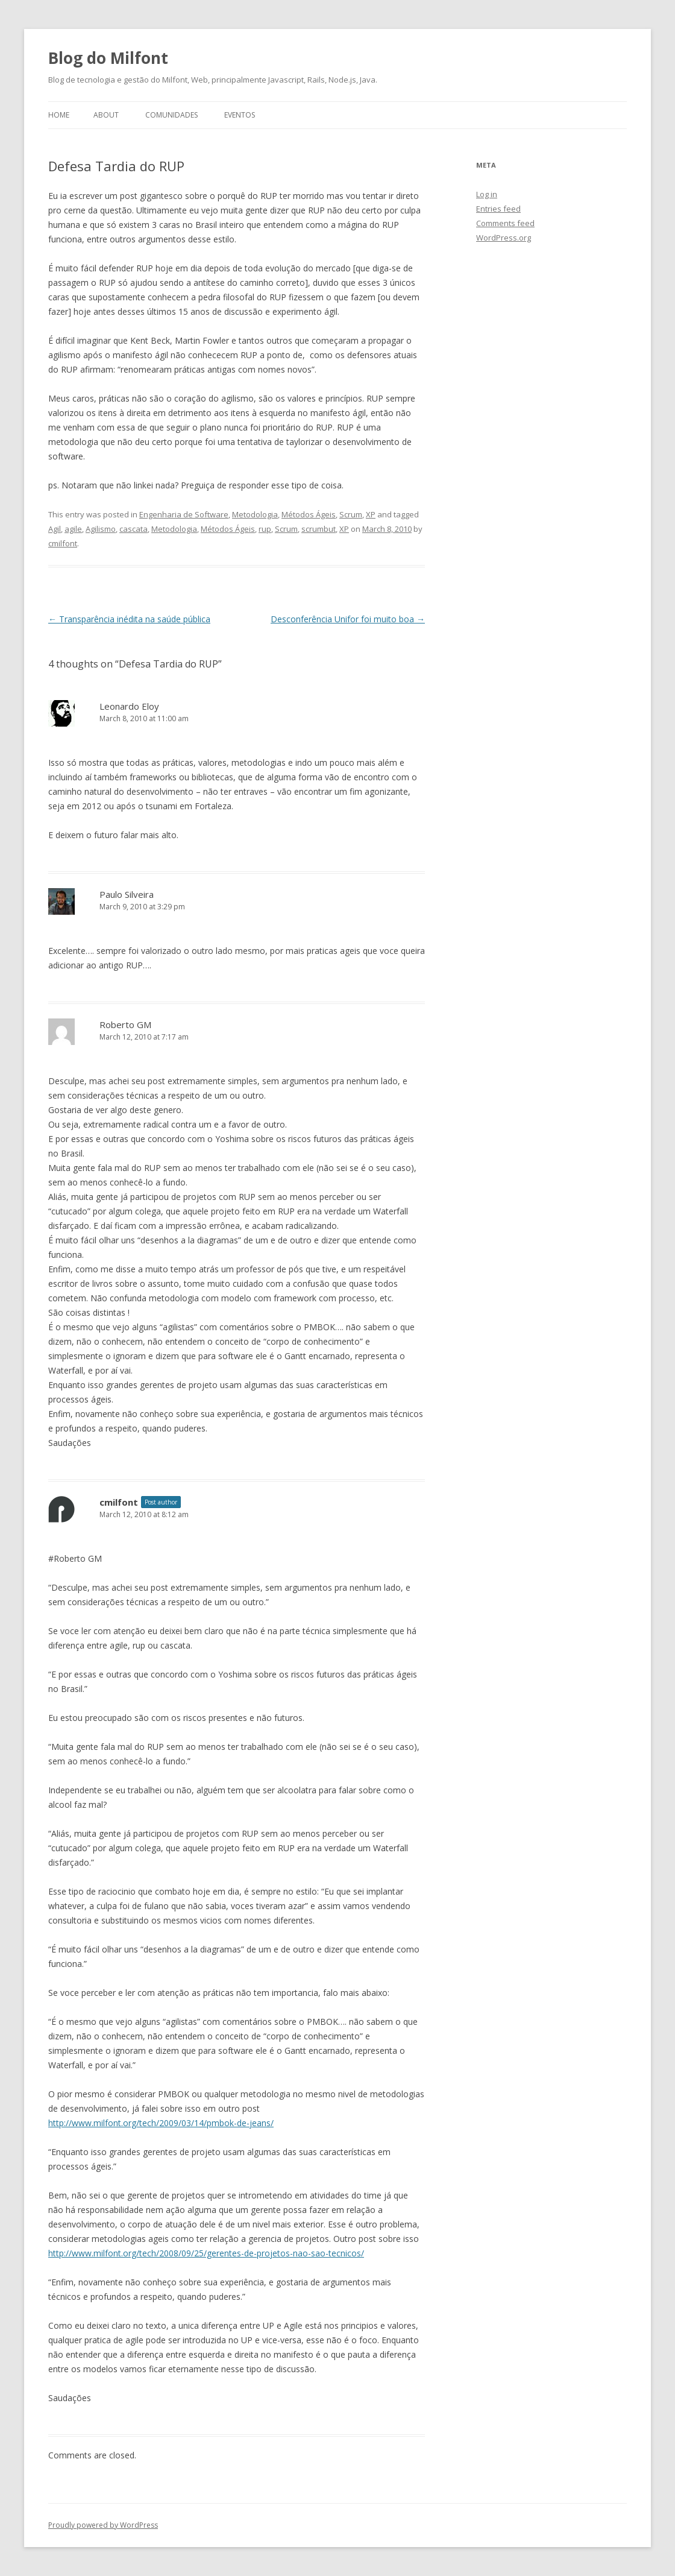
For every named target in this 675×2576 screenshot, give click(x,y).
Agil (54, 528)
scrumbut (318, 528)
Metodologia (255, 514)
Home (58, 115)
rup (265, 528)
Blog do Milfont (108, 58)
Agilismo (101, 528)
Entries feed (498, 208)
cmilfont (62, 543)
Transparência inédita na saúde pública (129, 619)
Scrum (350, 514)
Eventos (239, 115)
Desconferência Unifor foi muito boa (348, 619)
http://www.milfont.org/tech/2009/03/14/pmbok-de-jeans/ (161, 2123)
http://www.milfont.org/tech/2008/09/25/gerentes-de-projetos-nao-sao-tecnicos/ (206, 2253)
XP (370, 514)
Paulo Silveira (126, 894)
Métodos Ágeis (308, 514)
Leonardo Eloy (129, 706)
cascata (133, 528)
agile (73, 528)
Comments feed (505, 223)
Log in (486, 194)
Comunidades (171, 115)
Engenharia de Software (183, 514)
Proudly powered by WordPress (103, 2525)
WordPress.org (503, 237)
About (106, 115)
